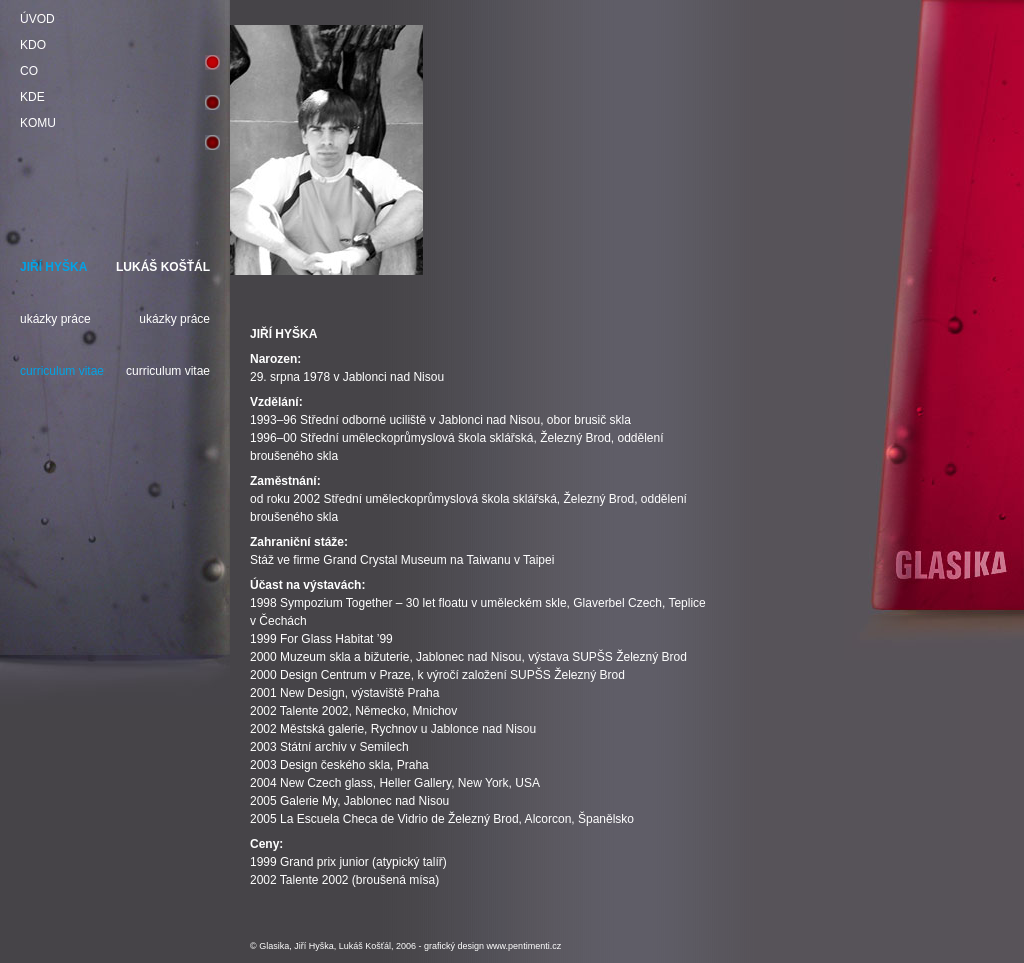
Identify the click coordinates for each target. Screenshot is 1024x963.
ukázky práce (55, 319)
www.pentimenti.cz (524, 946)
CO (29, 71)
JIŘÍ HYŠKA (53, 267)
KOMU (38, 123)
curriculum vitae (62, 371)
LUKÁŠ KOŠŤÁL (163, 267)
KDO (33, 45)
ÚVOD (37, 19)
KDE (32, 97)
